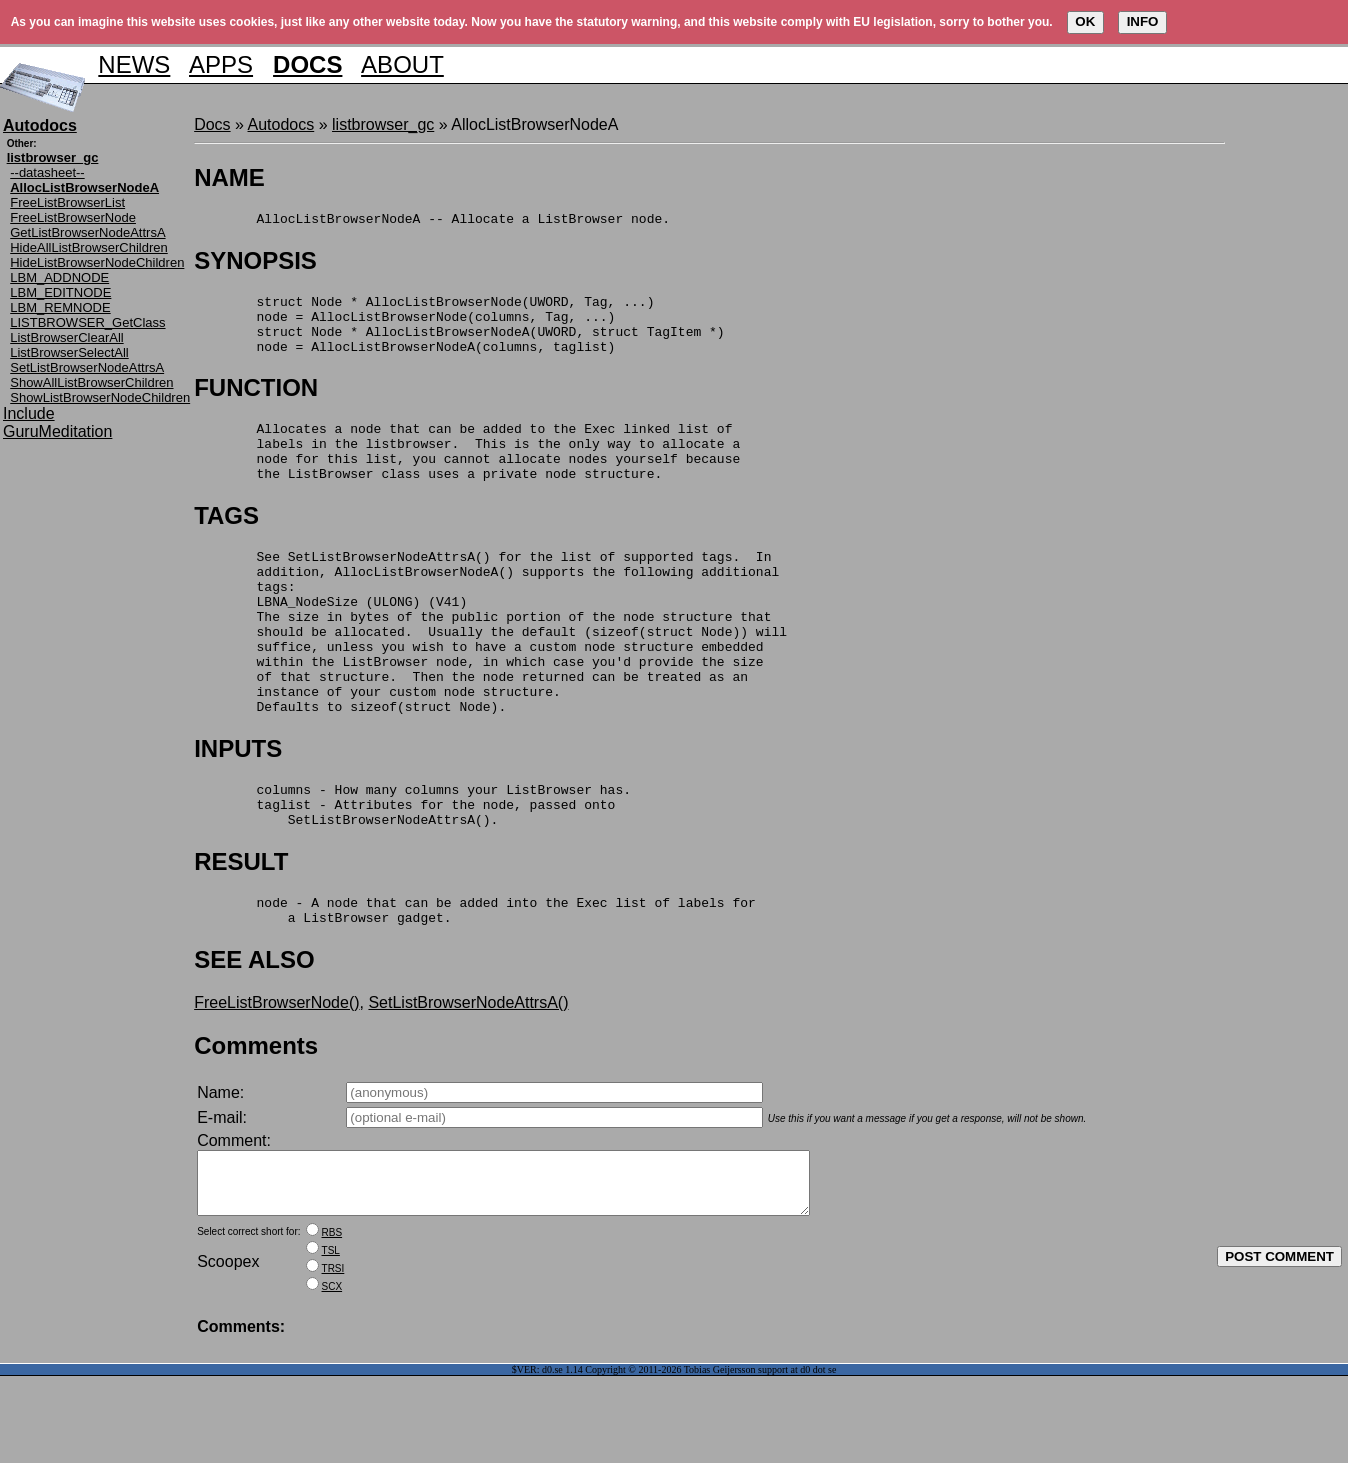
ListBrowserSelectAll (69, 352)
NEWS (134, 64)
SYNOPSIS (255, 263)
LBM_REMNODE (60, 307)
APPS (221, 64)
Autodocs (281, 124)
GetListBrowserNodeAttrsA (87, 232)
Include (29, 413)
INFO (1143, 21)
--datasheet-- (47, 172)
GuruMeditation (57, 431)
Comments (256, 1120)
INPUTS (238, 808)
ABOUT (402, 64)
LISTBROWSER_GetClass (87, 322)
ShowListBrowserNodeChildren (100, 397)
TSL (331, 1337)
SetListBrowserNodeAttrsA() (468, 1077)
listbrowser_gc (383, 124)
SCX (332, 1373)
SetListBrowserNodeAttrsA (87, 367)
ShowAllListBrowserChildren (91, 382)
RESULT (241, 930)
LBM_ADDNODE (59, 277)
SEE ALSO (254, 1034)
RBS (332, 1319)
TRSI (333, 1355)
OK (1085, 21)
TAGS (226, 542)
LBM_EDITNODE (60, 292)
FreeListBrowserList (67, 202)
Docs (212, 124)
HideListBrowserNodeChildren (97, 262)
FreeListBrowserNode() (276, 1077)
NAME (229, 177)
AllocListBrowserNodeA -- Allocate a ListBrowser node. (432, 221)
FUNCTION (256, 402)
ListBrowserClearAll (66, 337)
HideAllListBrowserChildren (89, 247)
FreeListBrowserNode (73, 217)
